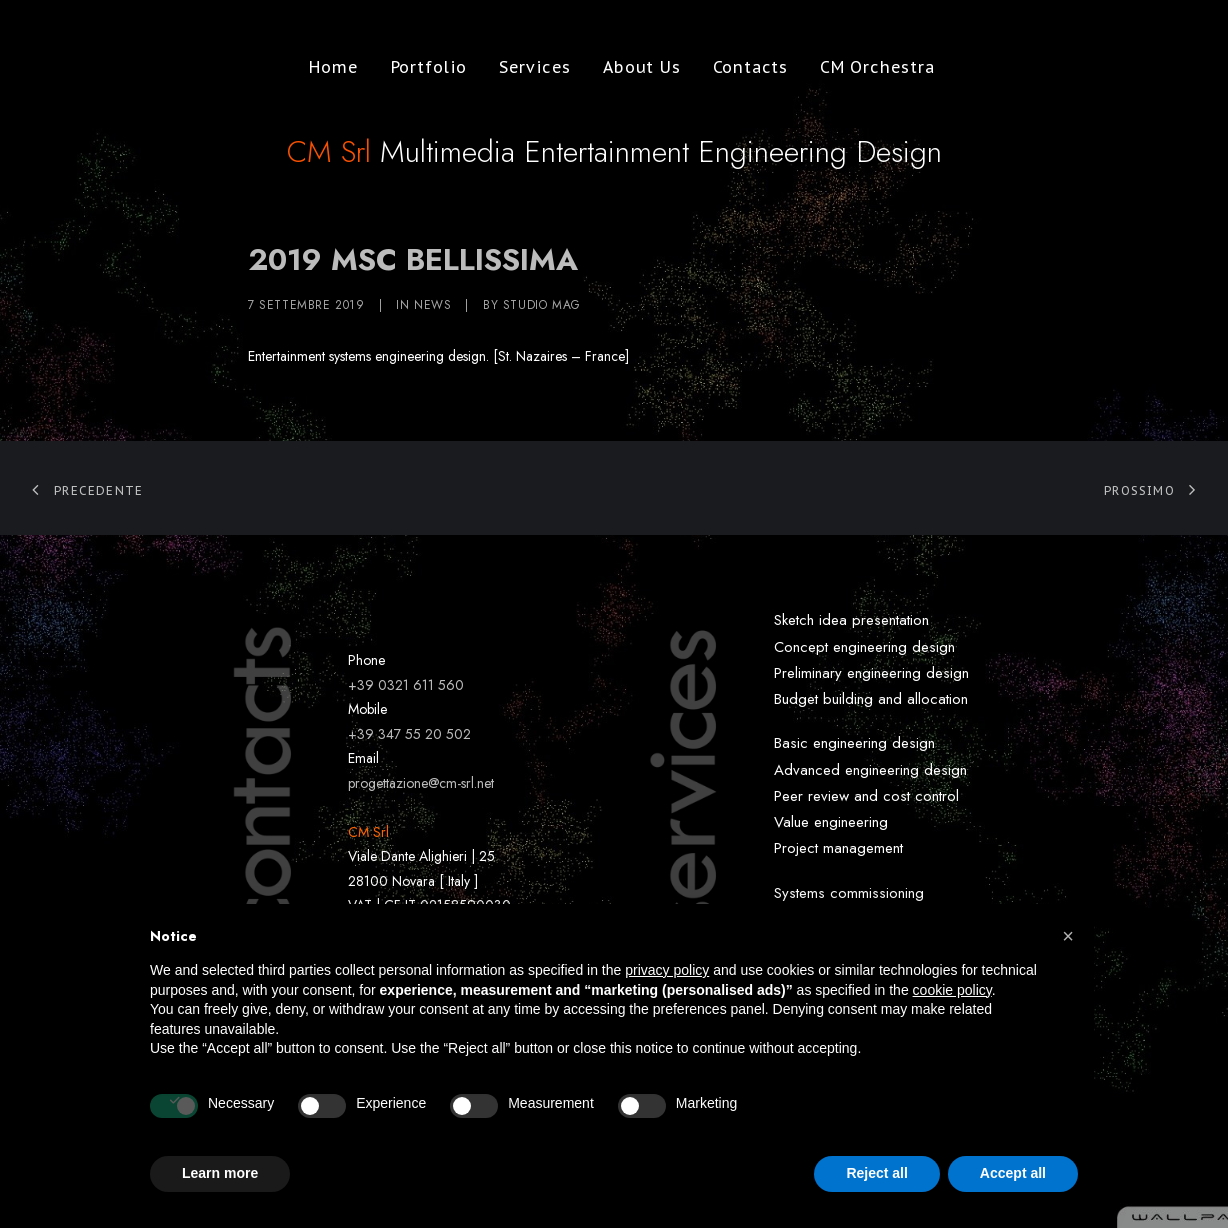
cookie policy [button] (952, 990)
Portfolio (421, 67)
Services (527, 67)
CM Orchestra (869, 67)
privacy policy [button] (667, 970)
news (432, 305)
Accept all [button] (1013, 1173)
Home (325, 67)
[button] (1068, 936)
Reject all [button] (876, 1173)
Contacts (742, 67)
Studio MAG (542, 305)
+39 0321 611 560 (406, 685)
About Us (633, 67)
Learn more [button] (220, 1173)
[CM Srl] (107, 67)
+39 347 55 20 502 (409, 734)
